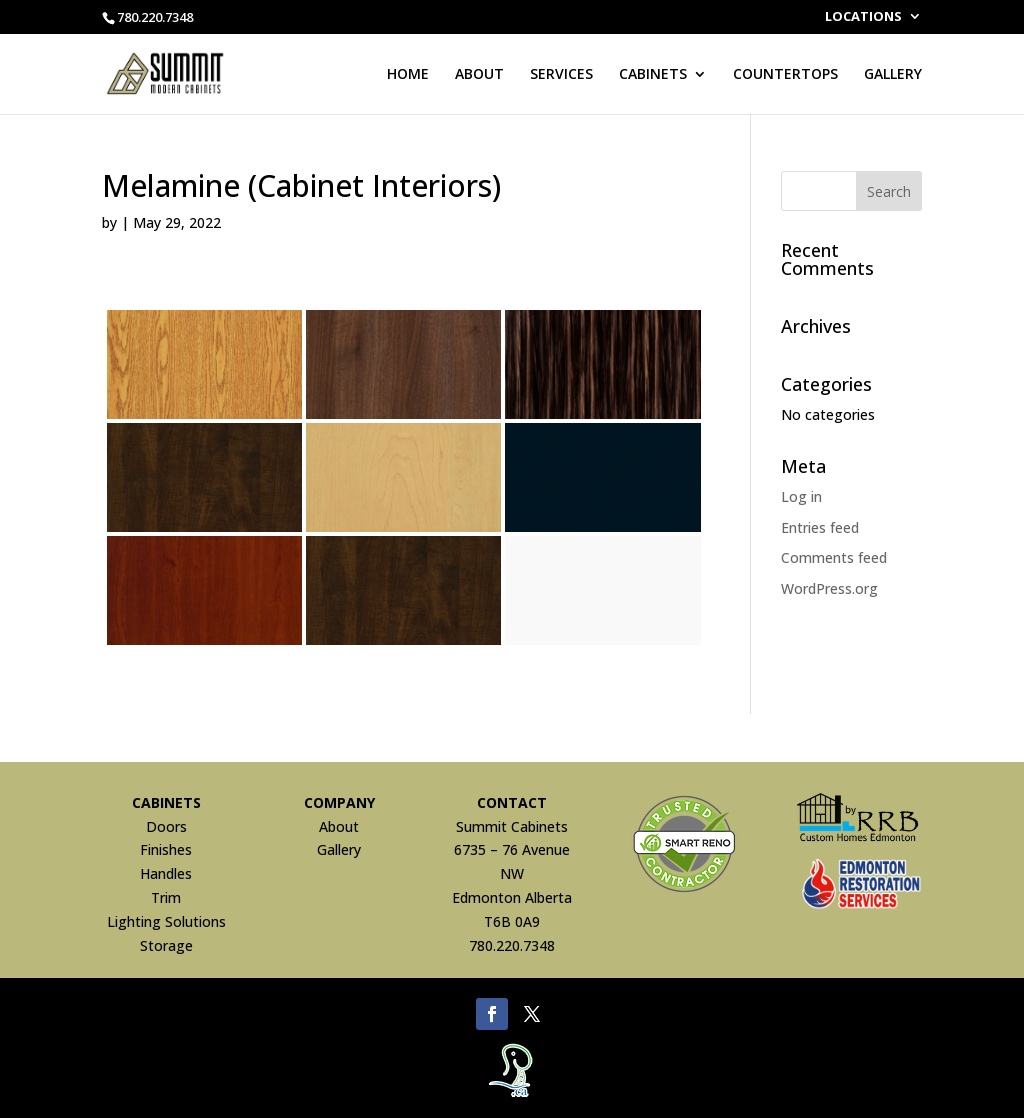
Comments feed (834, 557)
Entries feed (820, 527)
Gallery (339, 849)
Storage (166, 945)
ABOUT (479, 75)
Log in (801, 496)
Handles (166, 873)
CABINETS (653, 75)
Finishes (166, 849)
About (339, 826)
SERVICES (561, 75)
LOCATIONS (863, 17)
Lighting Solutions (166, 921)
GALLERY (893, 75)
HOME (408, 75)
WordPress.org (829, 588)
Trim (166, 897)
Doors (166, 826)
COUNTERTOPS (785, 75)
